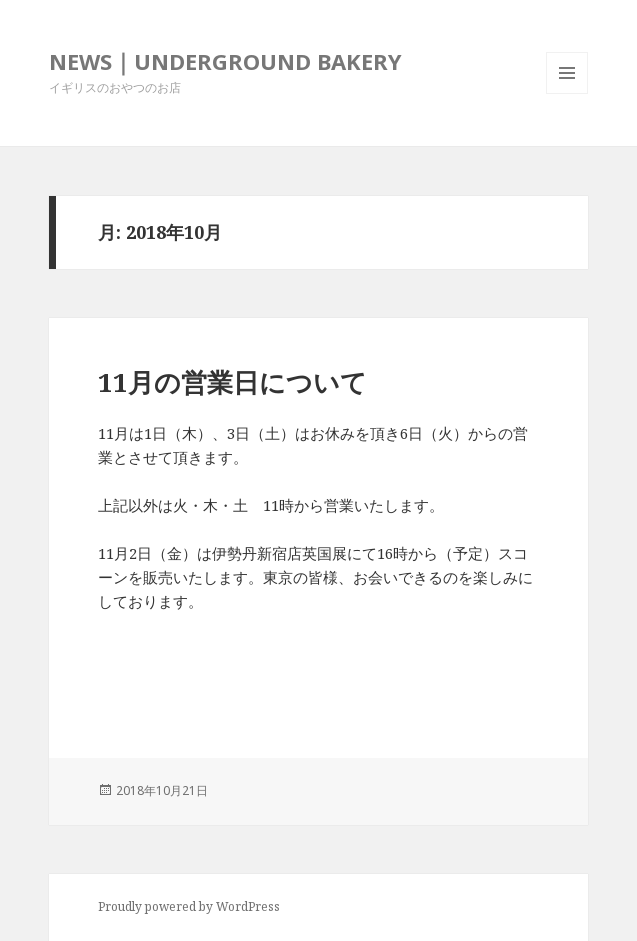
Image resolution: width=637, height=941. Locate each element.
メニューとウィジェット (567, 93)
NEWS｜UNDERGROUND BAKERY (225, 61)
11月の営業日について (232, 382)
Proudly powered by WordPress (189, 906)
